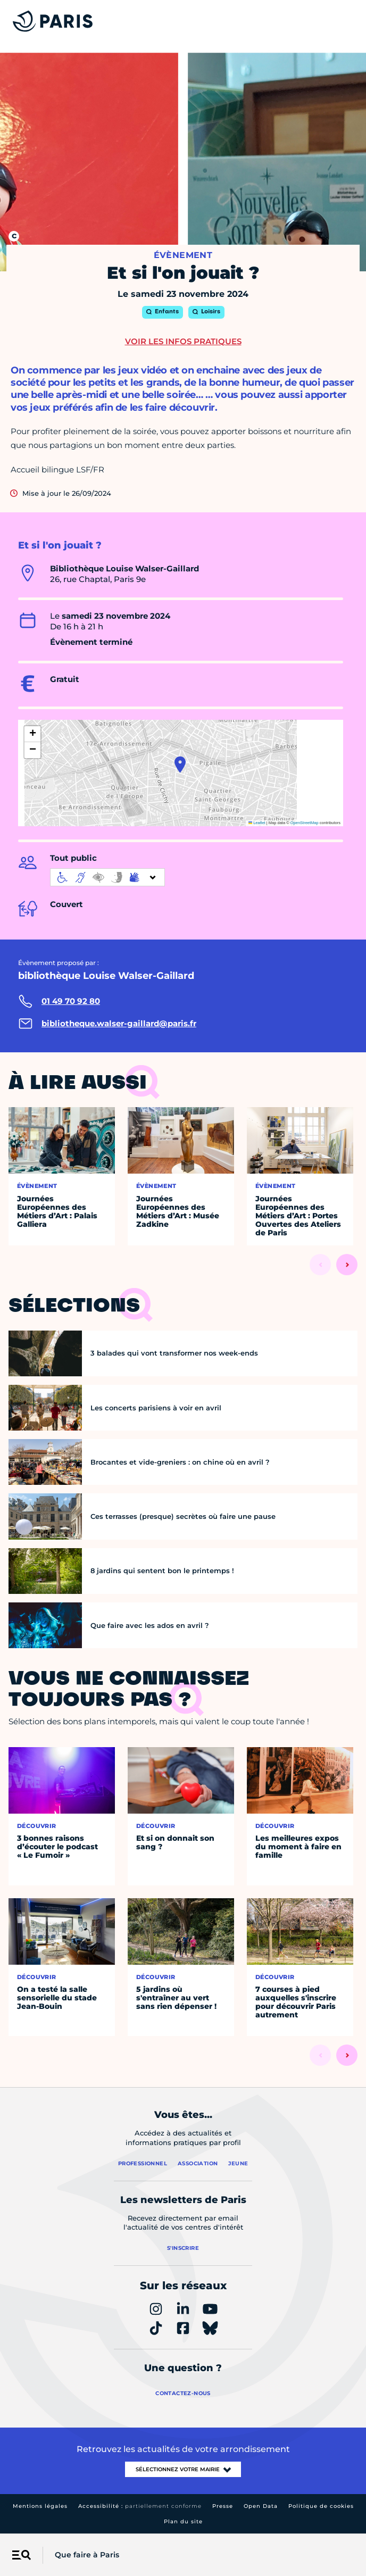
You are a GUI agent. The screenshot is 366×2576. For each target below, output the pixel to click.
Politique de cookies (321, 2506)
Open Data (261, 2506)
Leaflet (256, 822)
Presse (222, 2506)
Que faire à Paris (87, 2555)
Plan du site (183, 2521)
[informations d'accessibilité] (107, 877)
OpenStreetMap (304, 822)
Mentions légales (40, 2506)
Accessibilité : (140, 2506)
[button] (180, 764)
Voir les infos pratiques (183, 341)
